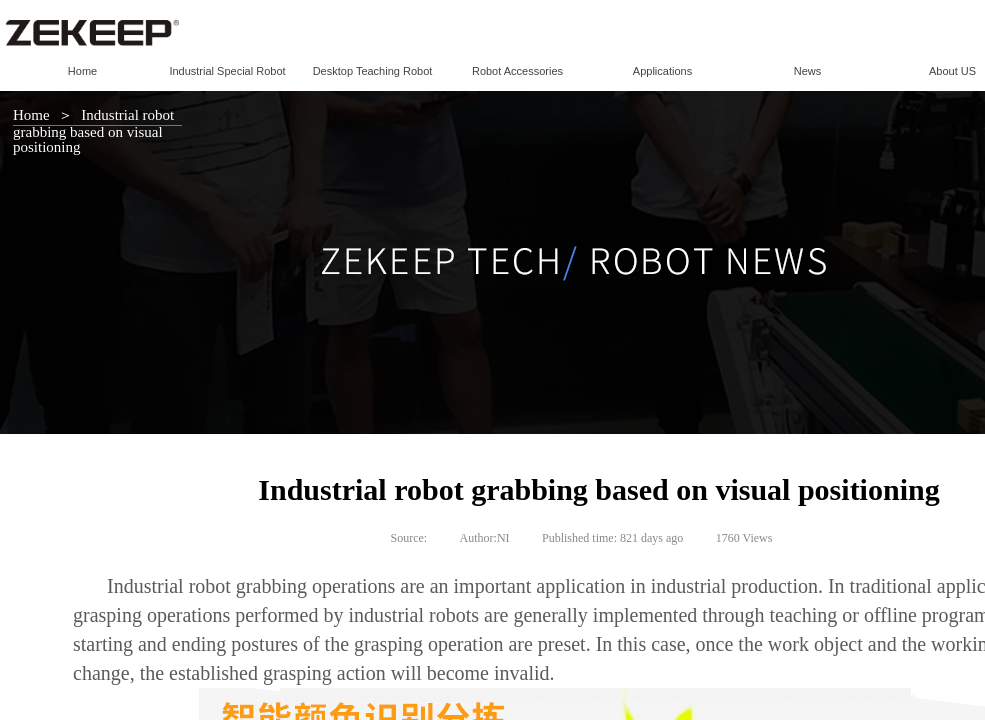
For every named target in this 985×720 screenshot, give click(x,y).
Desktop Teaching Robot (373, 71)
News (808, 71)
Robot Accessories (517, 71)
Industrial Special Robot (227, 71)
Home (82, 71)
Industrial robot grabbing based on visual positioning (93, 131)
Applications (662, 71)
